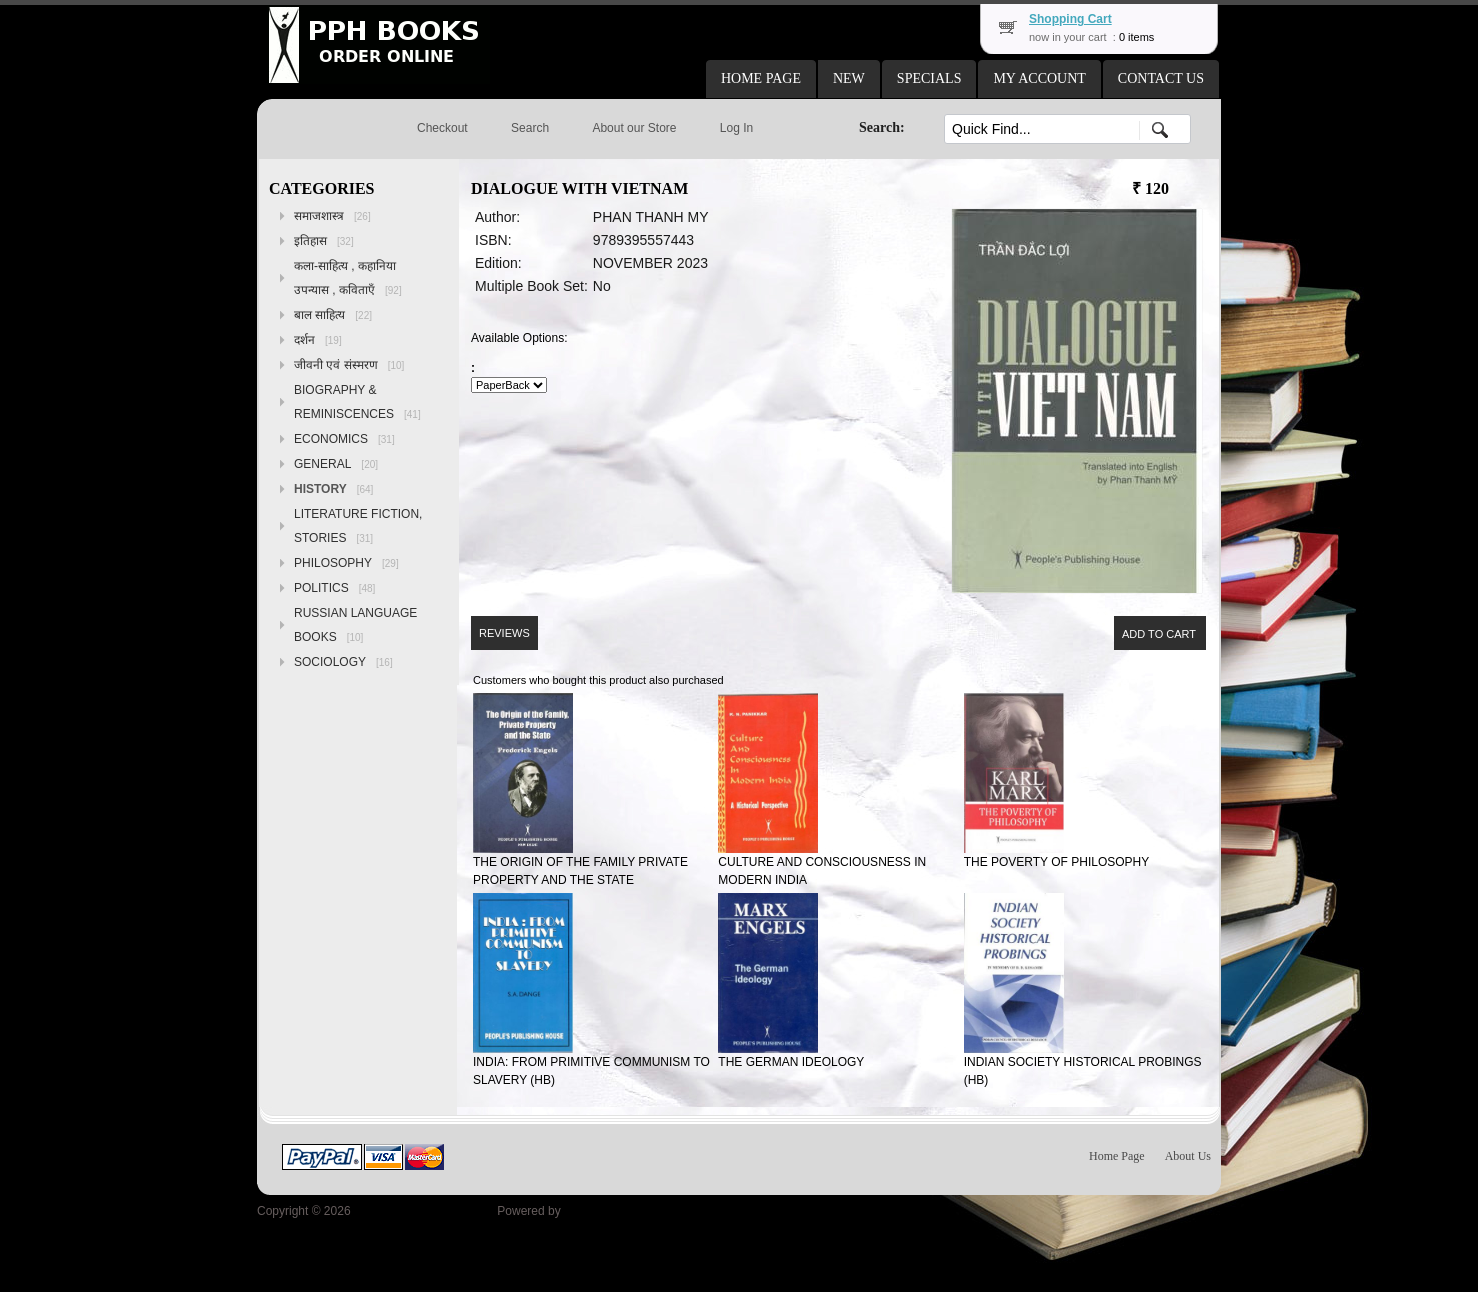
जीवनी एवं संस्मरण (349, 365)
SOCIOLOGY (343, 662)
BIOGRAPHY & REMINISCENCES (357, 402)
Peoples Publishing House (424, 1211)
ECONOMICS (344, 439)
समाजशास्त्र (332, 216)
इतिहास (324, 241)
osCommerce (599, 1211)
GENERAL (336, 464)
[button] (761, 79)
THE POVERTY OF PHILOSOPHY (1057, 862)
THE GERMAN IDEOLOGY (791, 1062)
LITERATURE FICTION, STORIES (358, 526)
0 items (1136, 37)
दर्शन (318, 340)
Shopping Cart (1070, 19)
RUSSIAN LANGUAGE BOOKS (355, 625)
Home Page (1117, 1156)
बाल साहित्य (333, 315)
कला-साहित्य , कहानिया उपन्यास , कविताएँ (348, 278)
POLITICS (334, 588)
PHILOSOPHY (346, 563)
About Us (1188, 1156)
